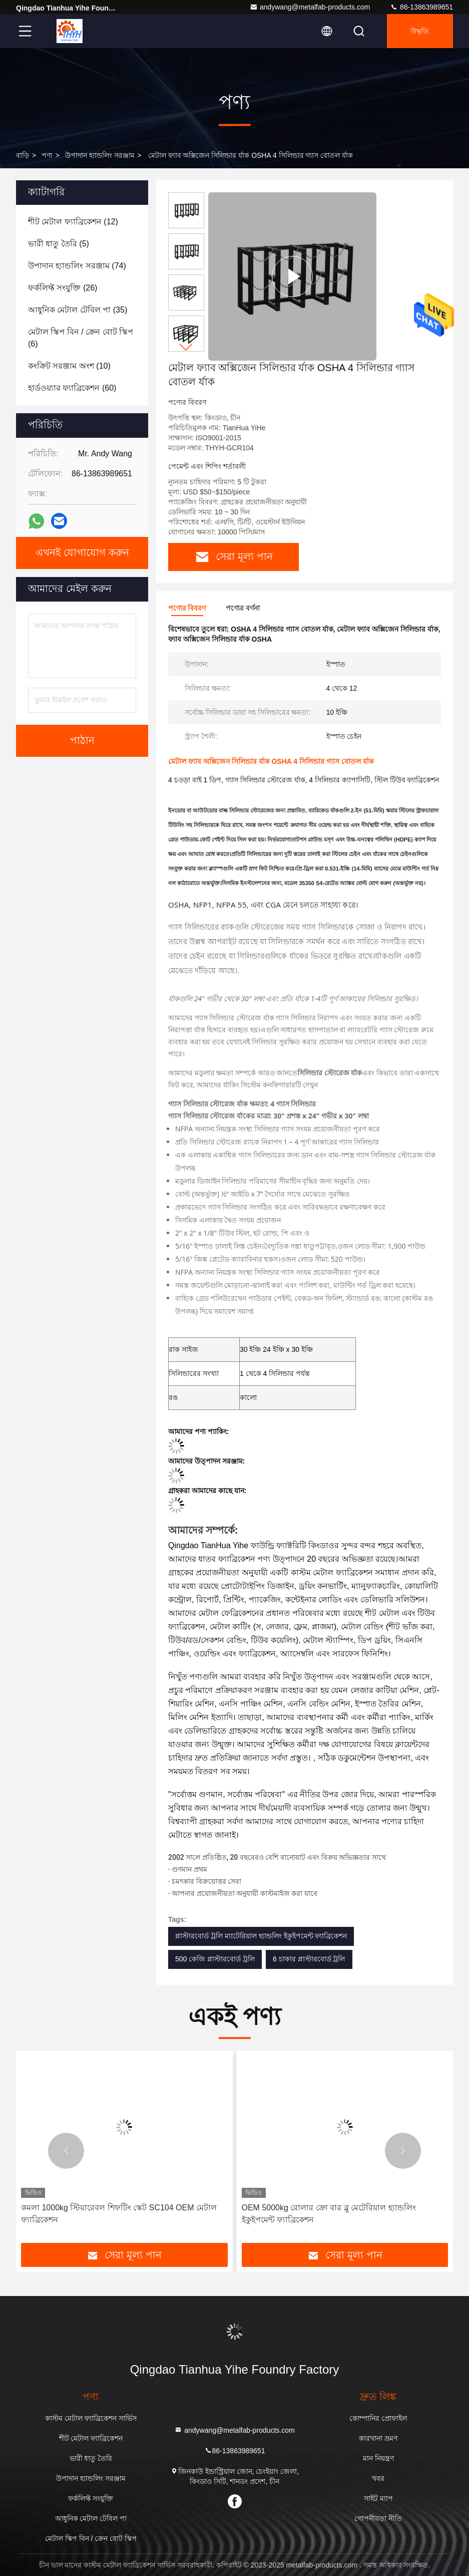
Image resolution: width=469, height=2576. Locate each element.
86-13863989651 (421, 7)
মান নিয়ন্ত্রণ (378, 2458)
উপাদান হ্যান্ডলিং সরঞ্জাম (100, 155)
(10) (69, 366)
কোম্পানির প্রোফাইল (378, 2418)
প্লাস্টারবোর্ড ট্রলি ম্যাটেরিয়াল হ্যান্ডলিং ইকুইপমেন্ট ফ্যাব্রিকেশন (261, 1936)
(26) (62, 287)
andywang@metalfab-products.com (310, 7)
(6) (80, 338)
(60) (72, 388)
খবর (378, 2478)
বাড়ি (22, 155)
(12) (73, 221)
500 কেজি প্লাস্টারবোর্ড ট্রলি (215, 1959)
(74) (77, 265)
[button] (186, 347)
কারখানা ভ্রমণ (378, 2438)
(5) (58, 243)
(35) (77, 310)
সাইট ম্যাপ (378, 2498)
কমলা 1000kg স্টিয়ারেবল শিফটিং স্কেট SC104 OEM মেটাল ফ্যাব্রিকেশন (119, 2213)
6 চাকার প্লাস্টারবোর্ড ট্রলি (309, 1959)
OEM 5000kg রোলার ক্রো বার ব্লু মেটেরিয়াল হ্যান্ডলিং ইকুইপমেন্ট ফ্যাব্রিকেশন (329, 2213)
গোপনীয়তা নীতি (378, 2518)
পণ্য (47, 155)
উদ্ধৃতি (420, 31)
